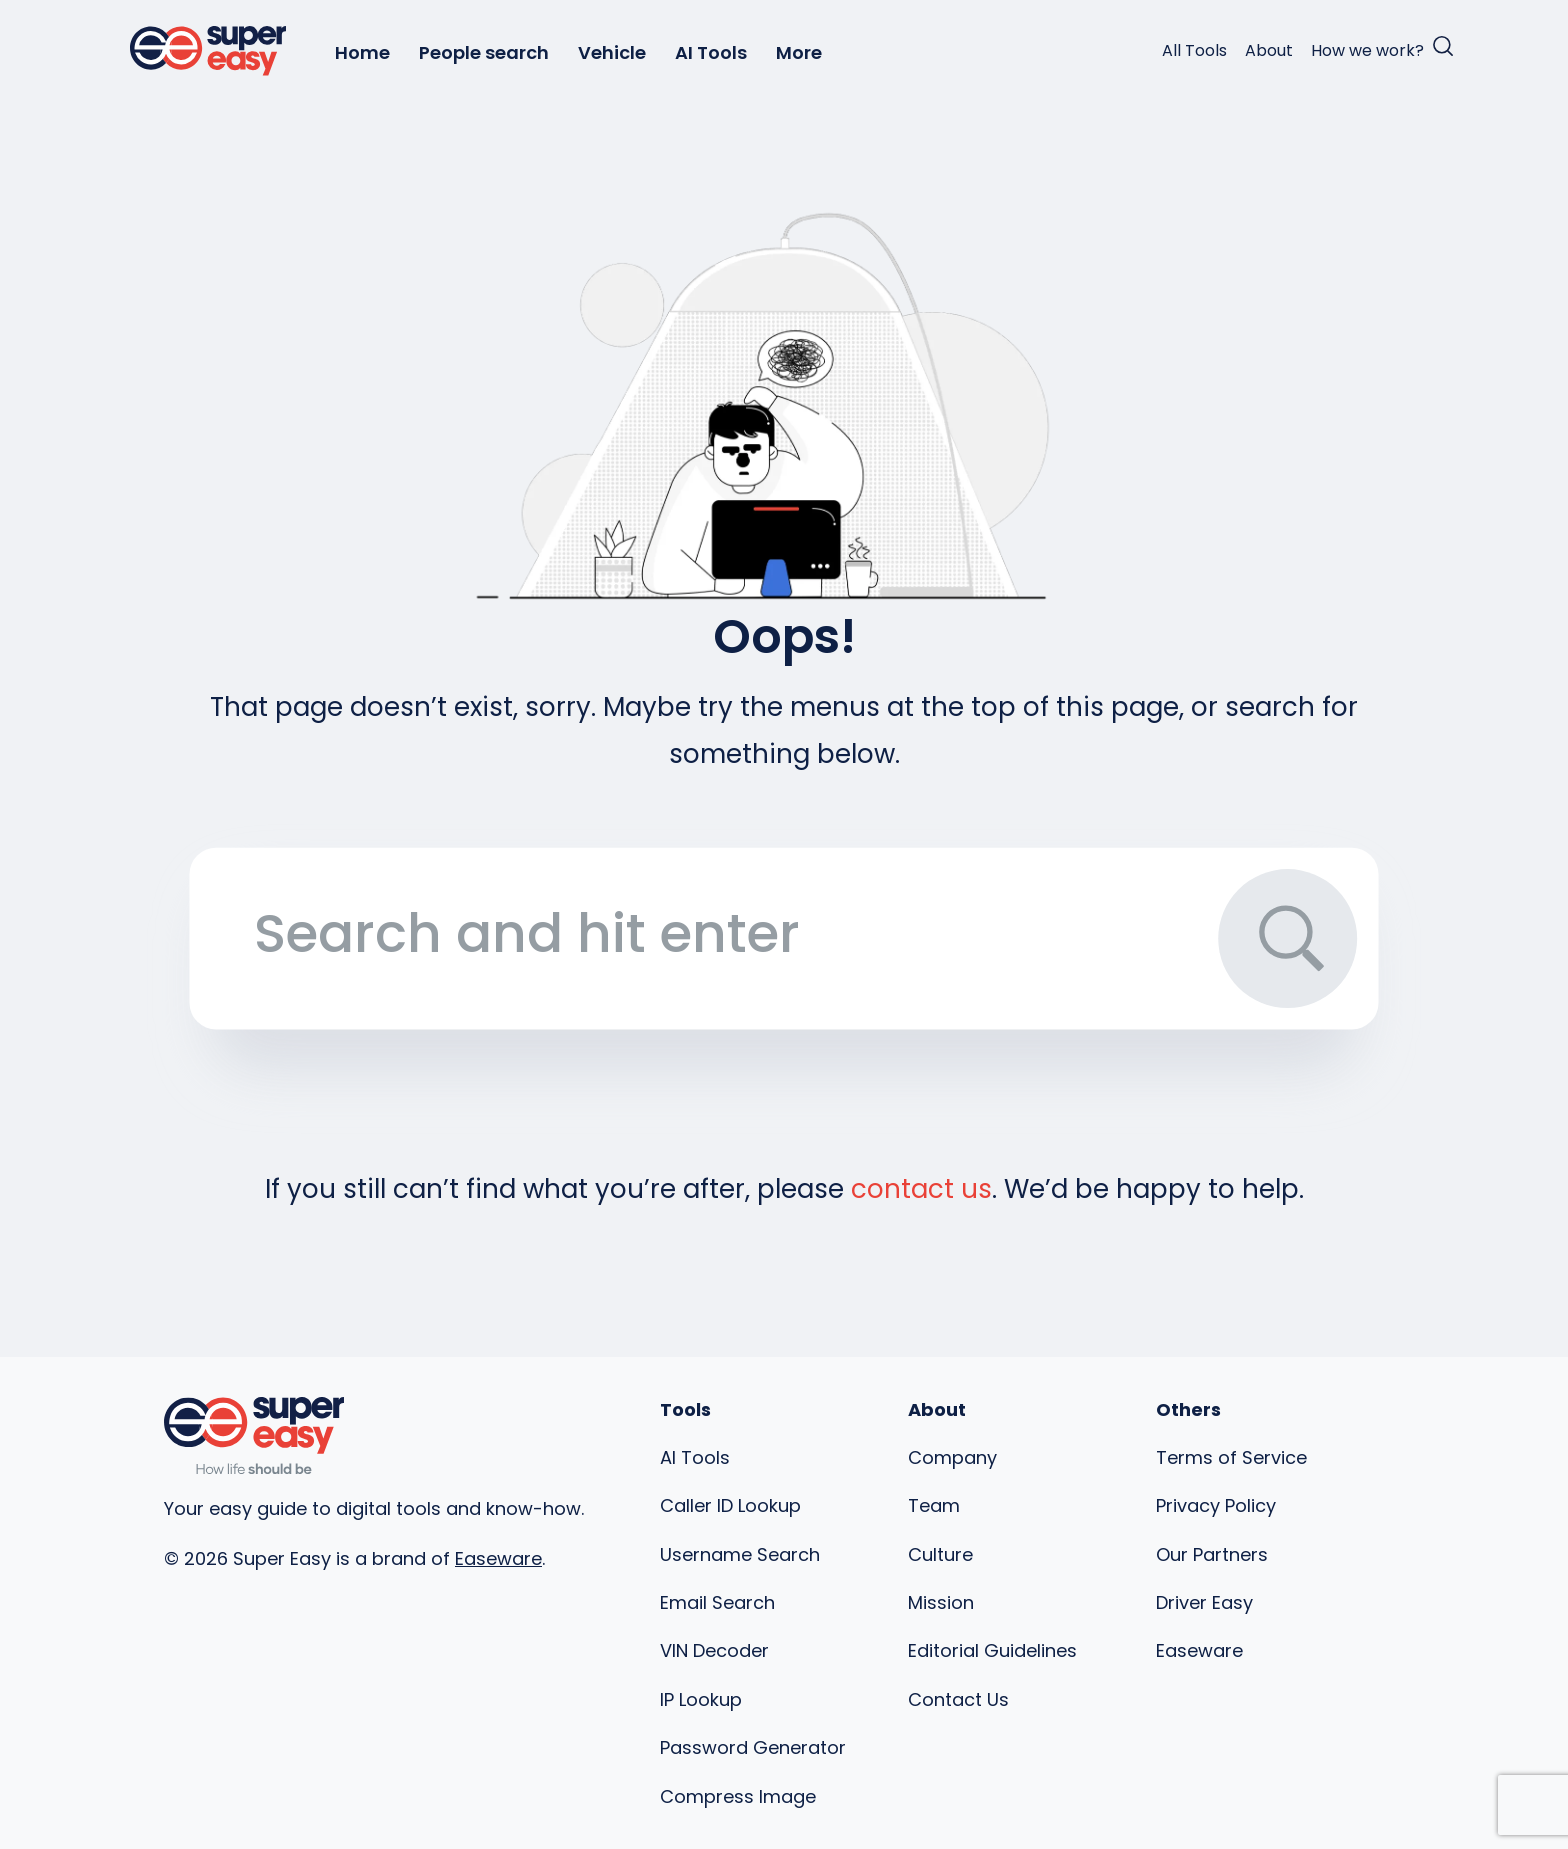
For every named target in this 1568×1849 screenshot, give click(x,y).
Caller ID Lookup (730, 1505)
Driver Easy (1204, 1602)
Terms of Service (1231, 1457)
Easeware (498, 1558)
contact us (921, 1189)
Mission (941, 1602)
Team (934, 1505)
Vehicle (612, 52)
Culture (940, 1554)
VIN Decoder (714, 1650)
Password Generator (753, 1747)
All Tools (1194, 50)
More (799, 52)
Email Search (717, 1602)
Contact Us (958, 1699)
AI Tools (711, 52)
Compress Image (738, 1796)
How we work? (1367, 50)
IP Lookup (701, 1699)
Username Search (740, 1554)
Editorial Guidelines (992, 1650)
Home (362, 52)
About (1269, 50)
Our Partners (1212, 1554)
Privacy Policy (1216, 1505)
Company (952, 1457)
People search (484, 52)
